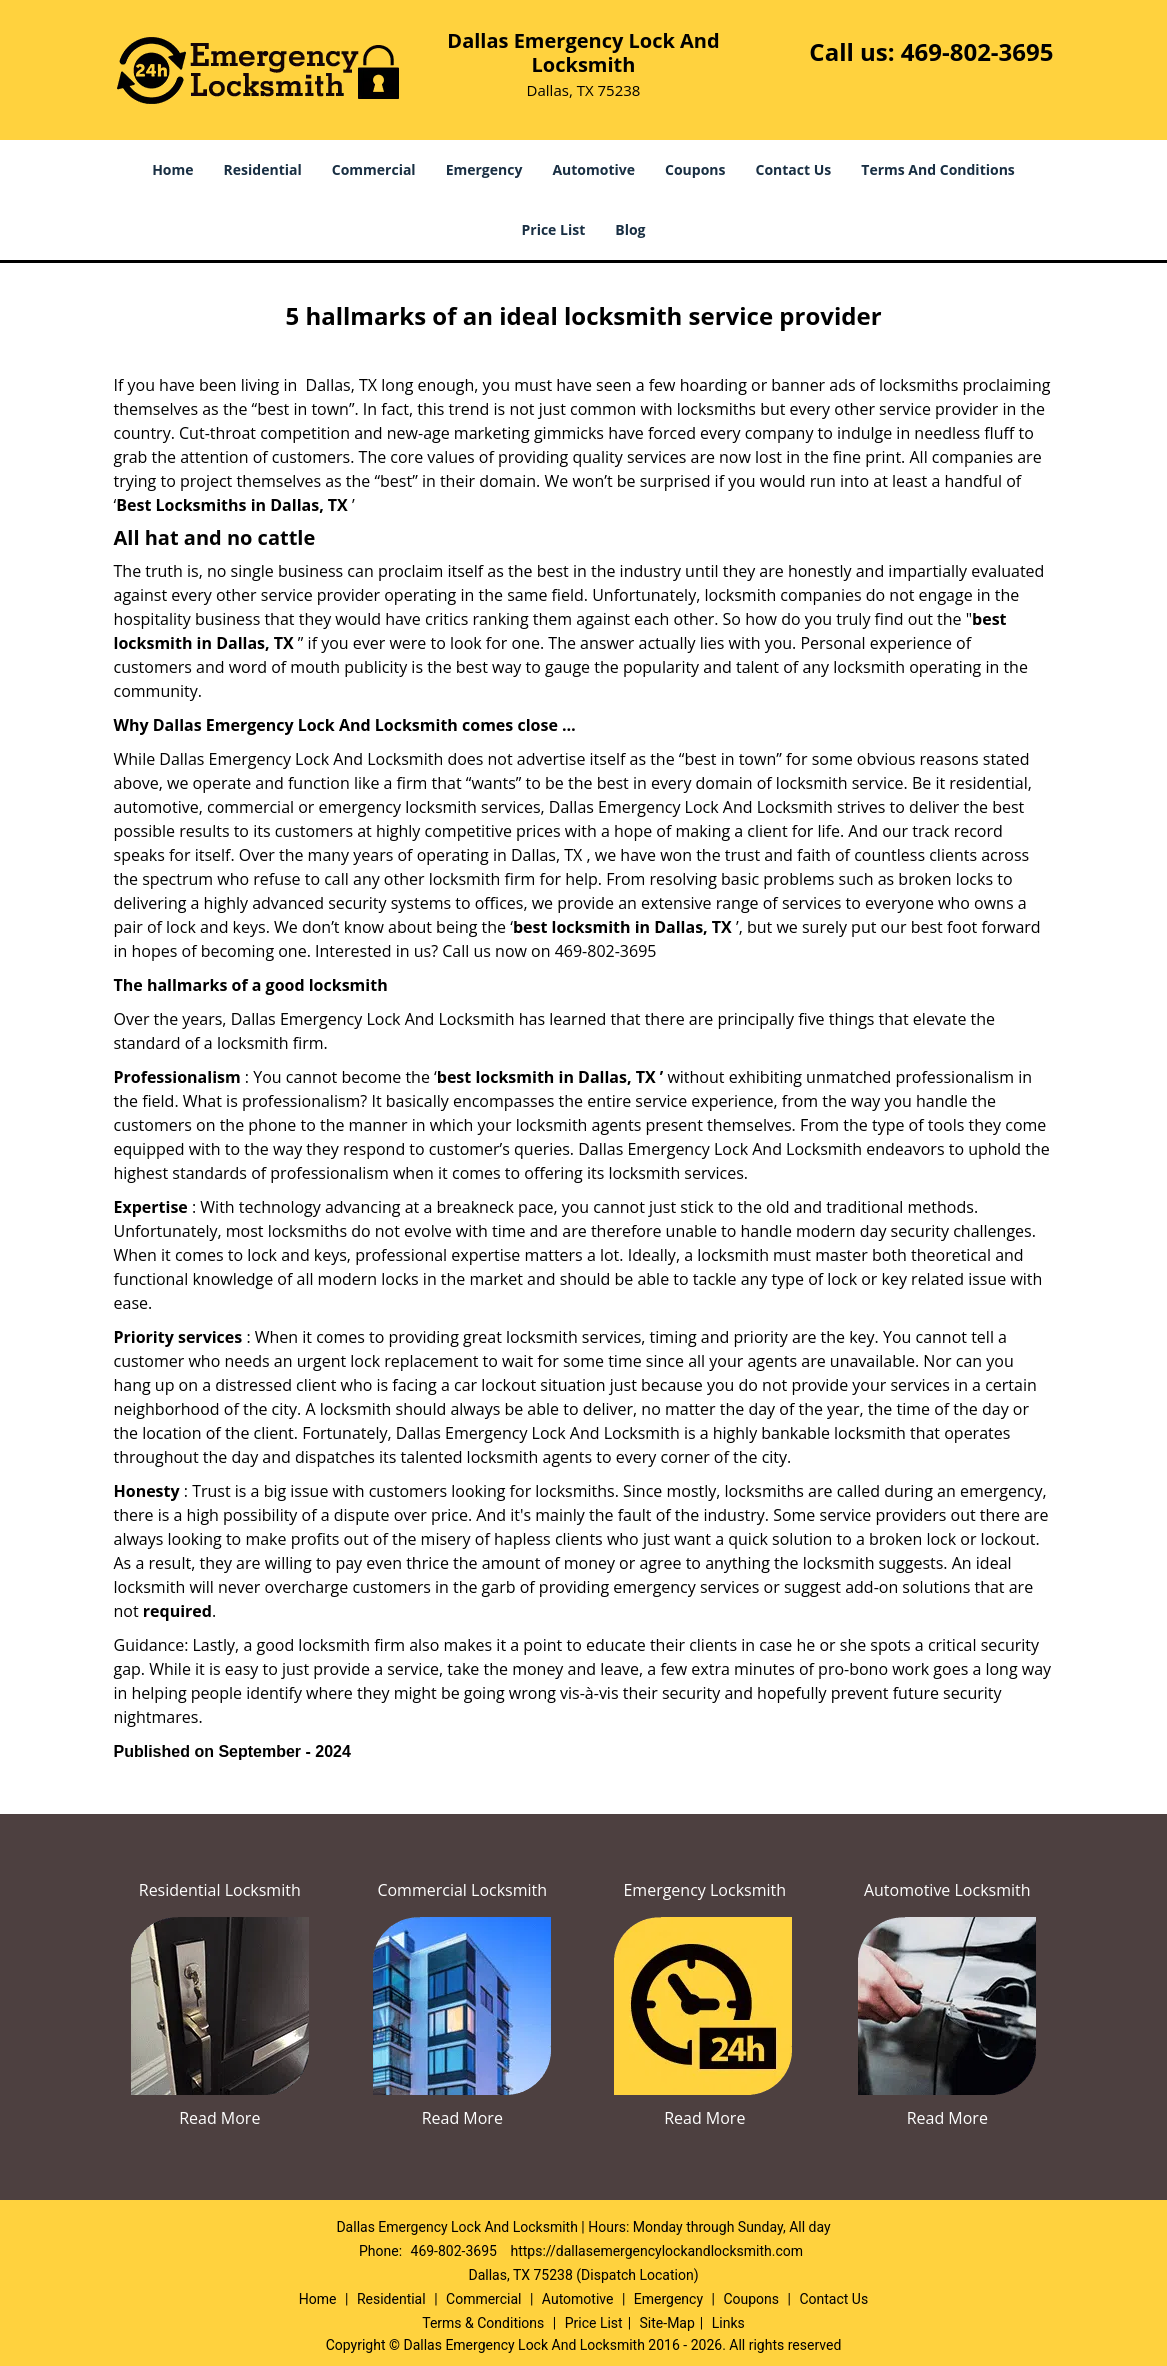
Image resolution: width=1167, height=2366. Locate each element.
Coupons (695, 169)
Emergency (484, 169)
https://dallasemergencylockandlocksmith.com (656, 2251)
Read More (219, 2118)
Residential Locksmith (220, 1890)
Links (728, 2323)
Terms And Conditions (938, 169)
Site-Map (667, 2323)
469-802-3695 (977, 51)
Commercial (374, 169)
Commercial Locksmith (462, 1890)
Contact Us (794, 169)
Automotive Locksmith (947, 1890)
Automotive (593, 169)
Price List (553, 229)
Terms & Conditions (483, 2323)
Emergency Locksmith (704, 1890)
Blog (630, 229)
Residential (263, 169)
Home (172, 169)
